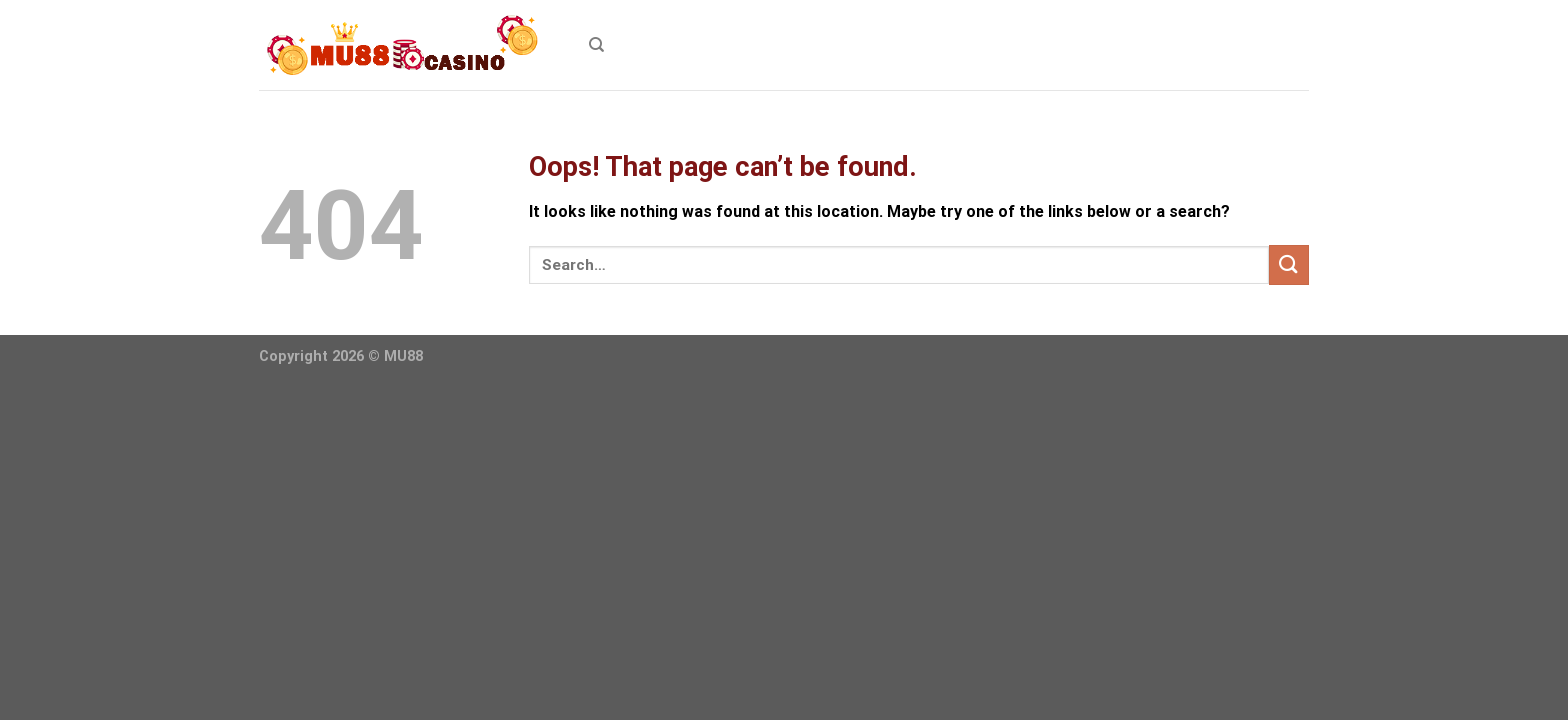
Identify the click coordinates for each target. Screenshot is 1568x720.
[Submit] (1289, 264)
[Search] (596, 45)
